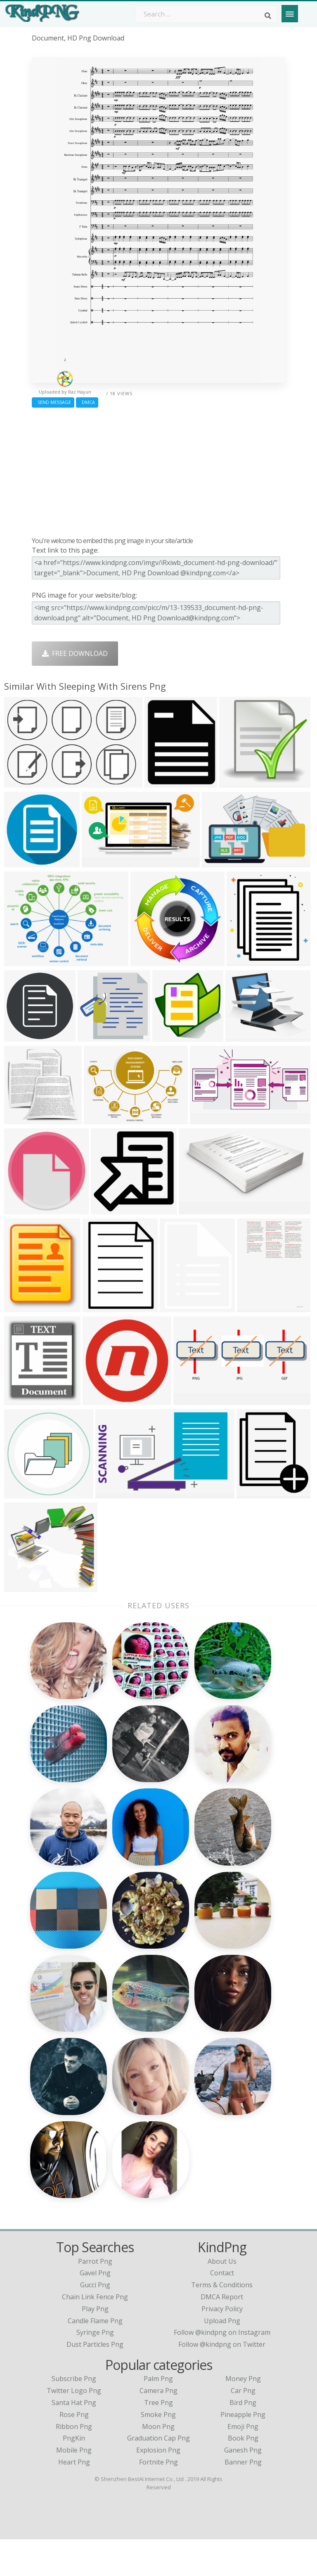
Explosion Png (158, 2486)
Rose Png (74, 2450)
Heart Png (74, 2498)
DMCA (87, 402)
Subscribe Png (74, 2415)
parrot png (95, 2297)
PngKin (74, 2474)
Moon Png (158, 2462)
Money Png (243, 2415)
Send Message (53, 402)
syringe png (95, 2369)
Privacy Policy (222, 2345)
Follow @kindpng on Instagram (222, 2369)
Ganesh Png (243, 2486)
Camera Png (158, 2427)
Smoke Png (158, 2450)
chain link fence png (95, 2333)
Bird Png (242, 2439)
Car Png (243, 2427)
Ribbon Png (74, 2462)
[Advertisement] (158, 470)
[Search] (268, 15)
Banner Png (243, 2498)
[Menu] (290, 13)
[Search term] (206, 14)
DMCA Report (222, 2333)
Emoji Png (242, 2462)
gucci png (95, 2321)
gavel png (95, 2309)
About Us (222, 2297)
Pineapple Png (242, 2450)
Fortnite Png (158, 2498)
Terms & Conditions (222, 2321)
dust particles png (94, 2381)
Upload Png (222, 2357)
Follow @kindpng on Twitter (221, 2381)
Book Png (243, 2474)
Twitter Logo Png (74, 2427)
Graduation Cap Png (158, 2474)
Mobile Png (74, 2486)
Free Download (75, 653)
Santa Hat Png (74, 2439)
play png (95, 2345)
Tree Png (158, 2439)
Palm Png (158, 2415)
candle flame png (95, 2357)
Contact (222, 2309)
